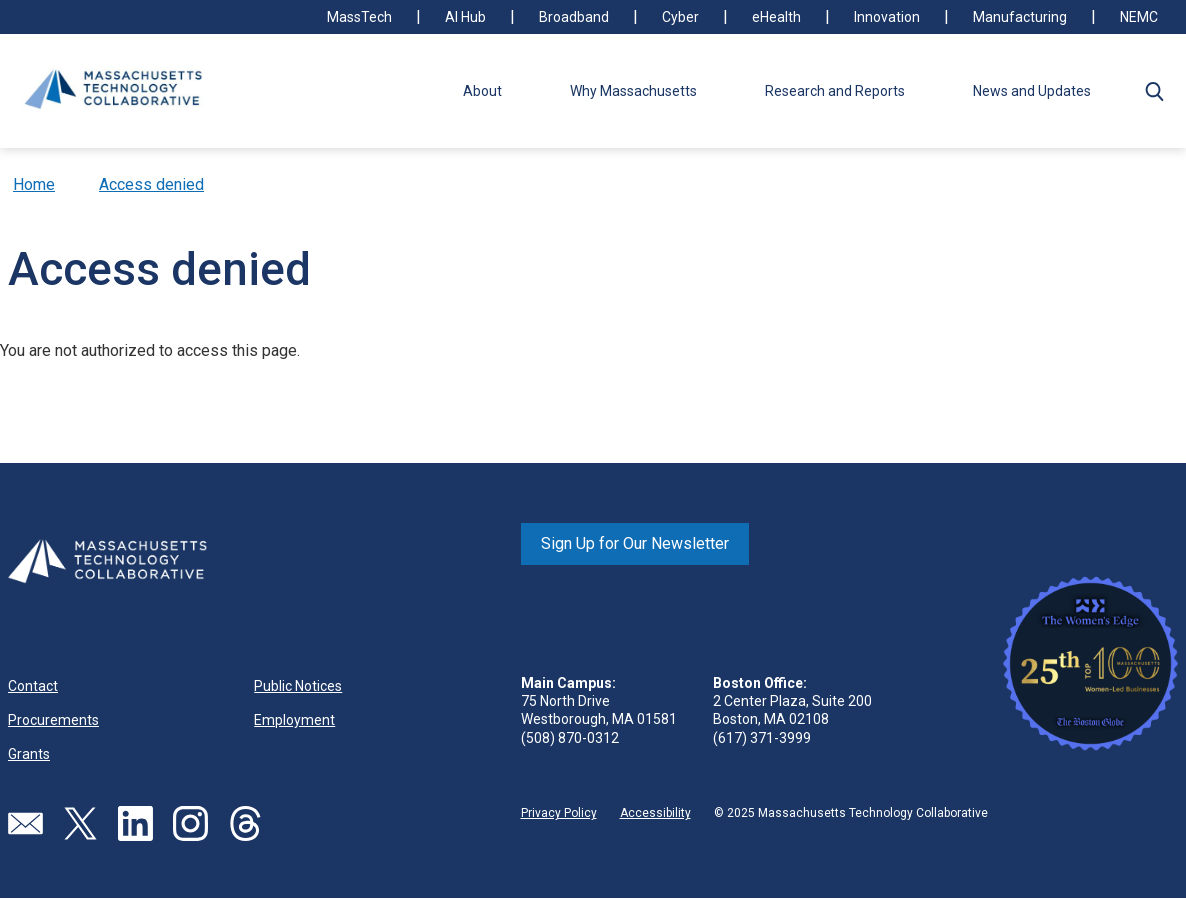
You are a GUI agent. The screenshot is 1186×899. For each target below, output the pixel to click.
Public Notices (298, 686)
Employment (294, 720)
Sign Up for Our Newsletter (635, 543)
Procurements (53, 720)
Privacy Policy (559, 813)
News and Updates (1032, 91)
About (482, 91)
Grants (29, 754)
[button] (1154, 91)
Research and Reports (835, 91)
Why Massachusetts (633, 91)
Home (34, 184)
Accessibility (655, 813)
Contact (33, 686)
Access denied (151, 184)
